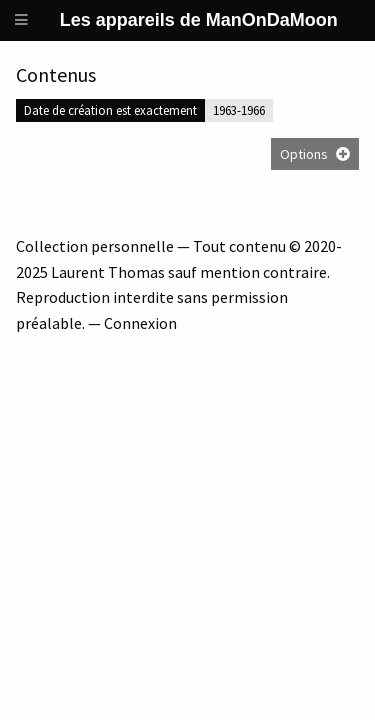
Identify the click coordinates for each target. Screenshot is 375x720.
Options (304, 154)
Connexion (140, 323)
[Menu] (22, 20)
